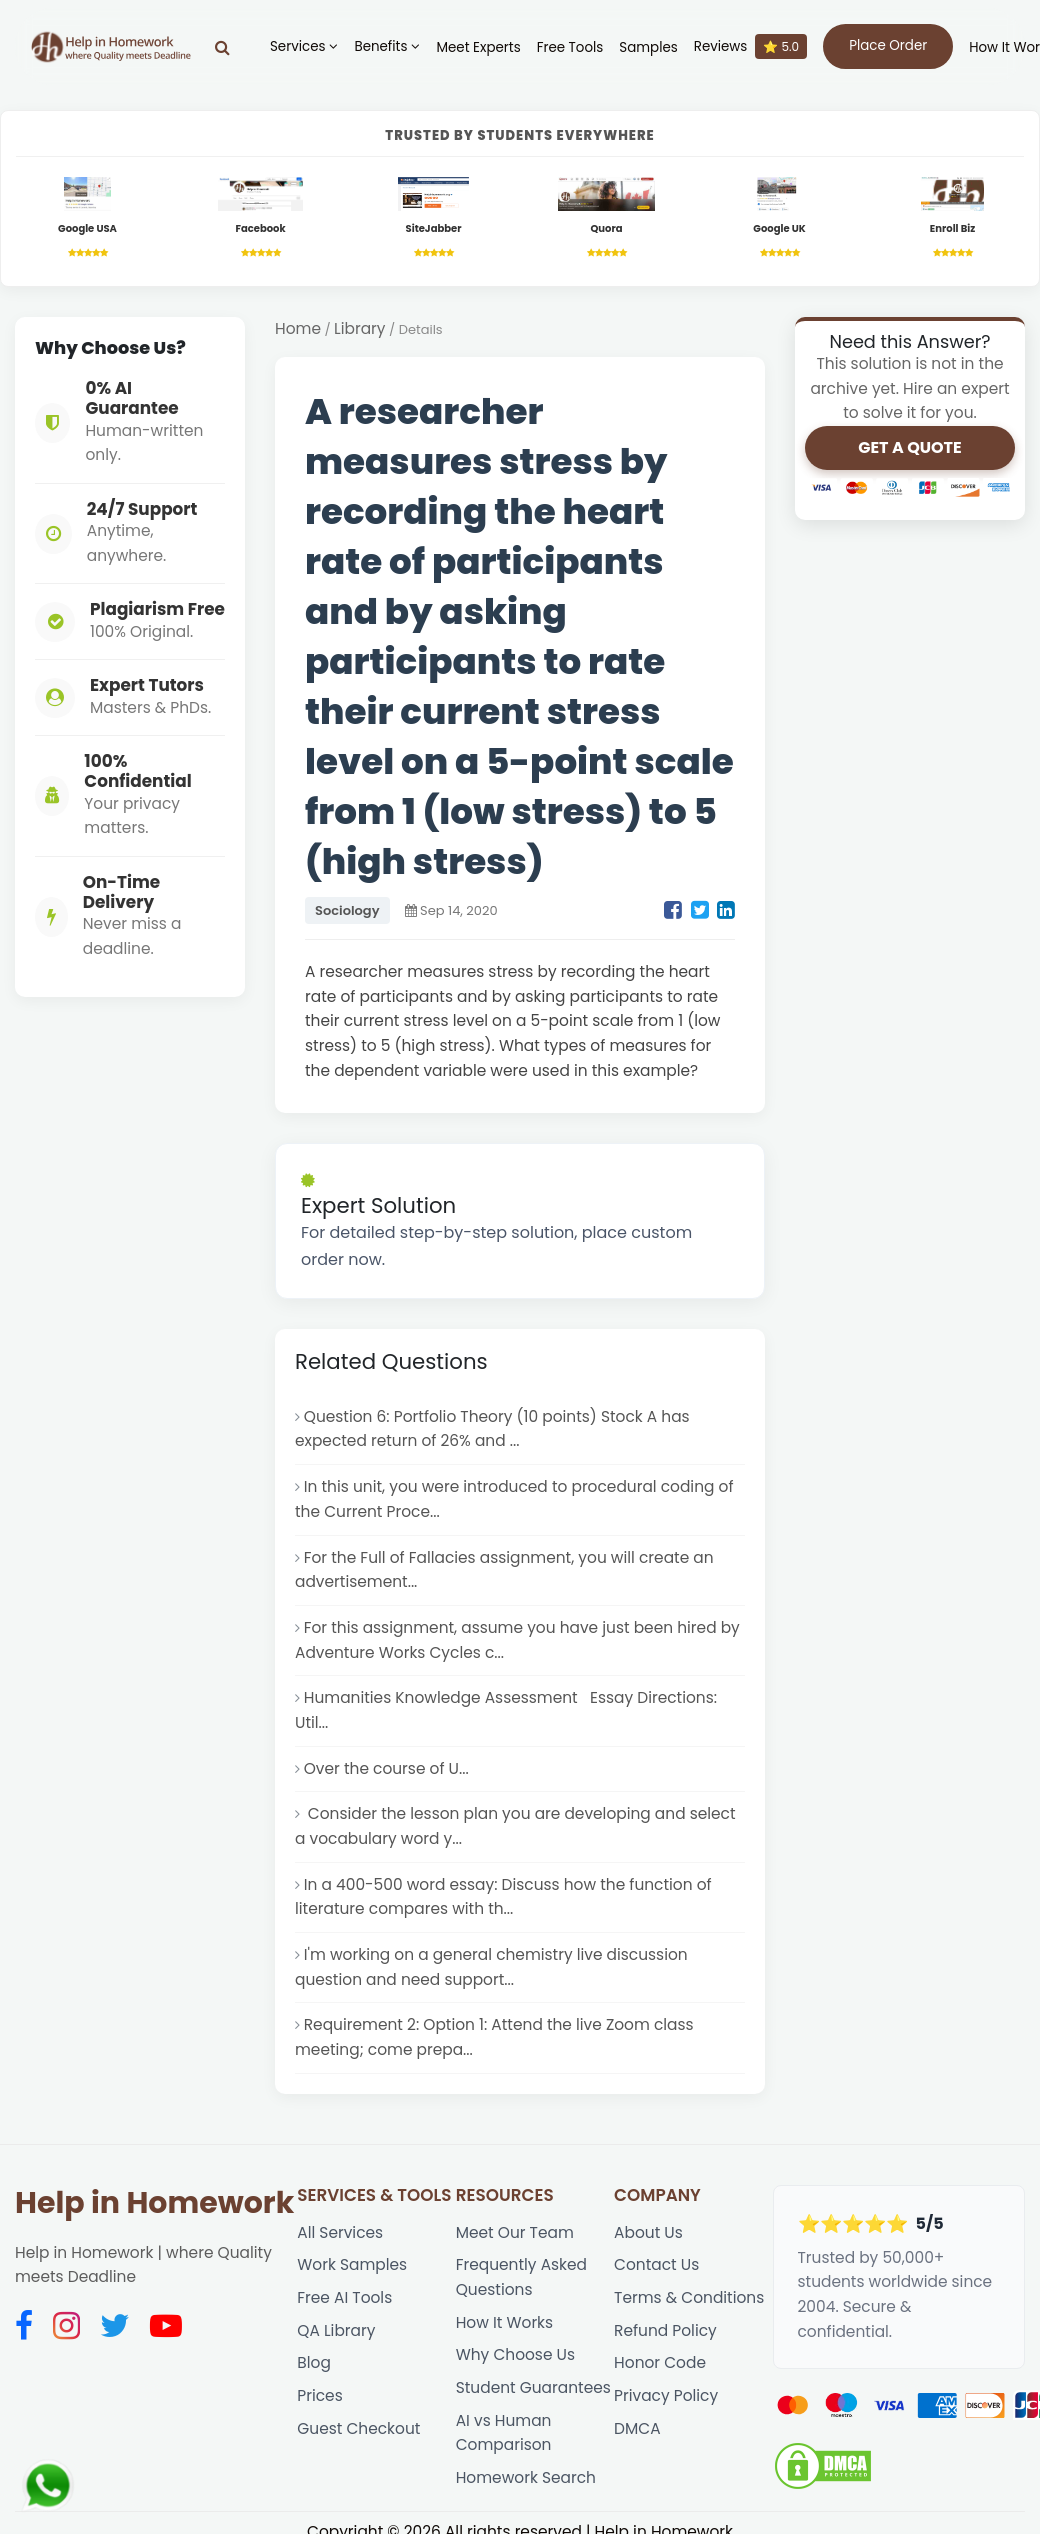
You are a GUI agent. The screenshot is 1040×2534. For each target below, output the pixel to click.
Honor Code (660, 2362)
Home (298, 328)
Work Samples (352, 2264)
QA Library (336, 2330)
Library (359, 328)
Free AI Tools (344, 2297)
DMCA (637, 2428)
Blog (314, 2362)
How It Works (504, 2322)
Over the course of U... (386, 1768)
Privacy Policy (666, 2395)
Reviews (750, 46)
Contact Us (656, 2264)
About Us (648, 2232)
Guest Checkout (358, 2428)
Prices (319, 2395)
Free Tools (570, 47)
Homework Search (526, 2477)
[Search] (222, 47)
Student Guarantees (533, 2387)
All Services (340, 2232)
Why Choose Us (515, 2354)
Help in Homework (154, 2203)
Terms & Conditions (689, 2297)
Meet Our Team (515, 2232)
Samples (648, 47)
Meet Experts (478, 47)
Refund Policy (665, 2330)
